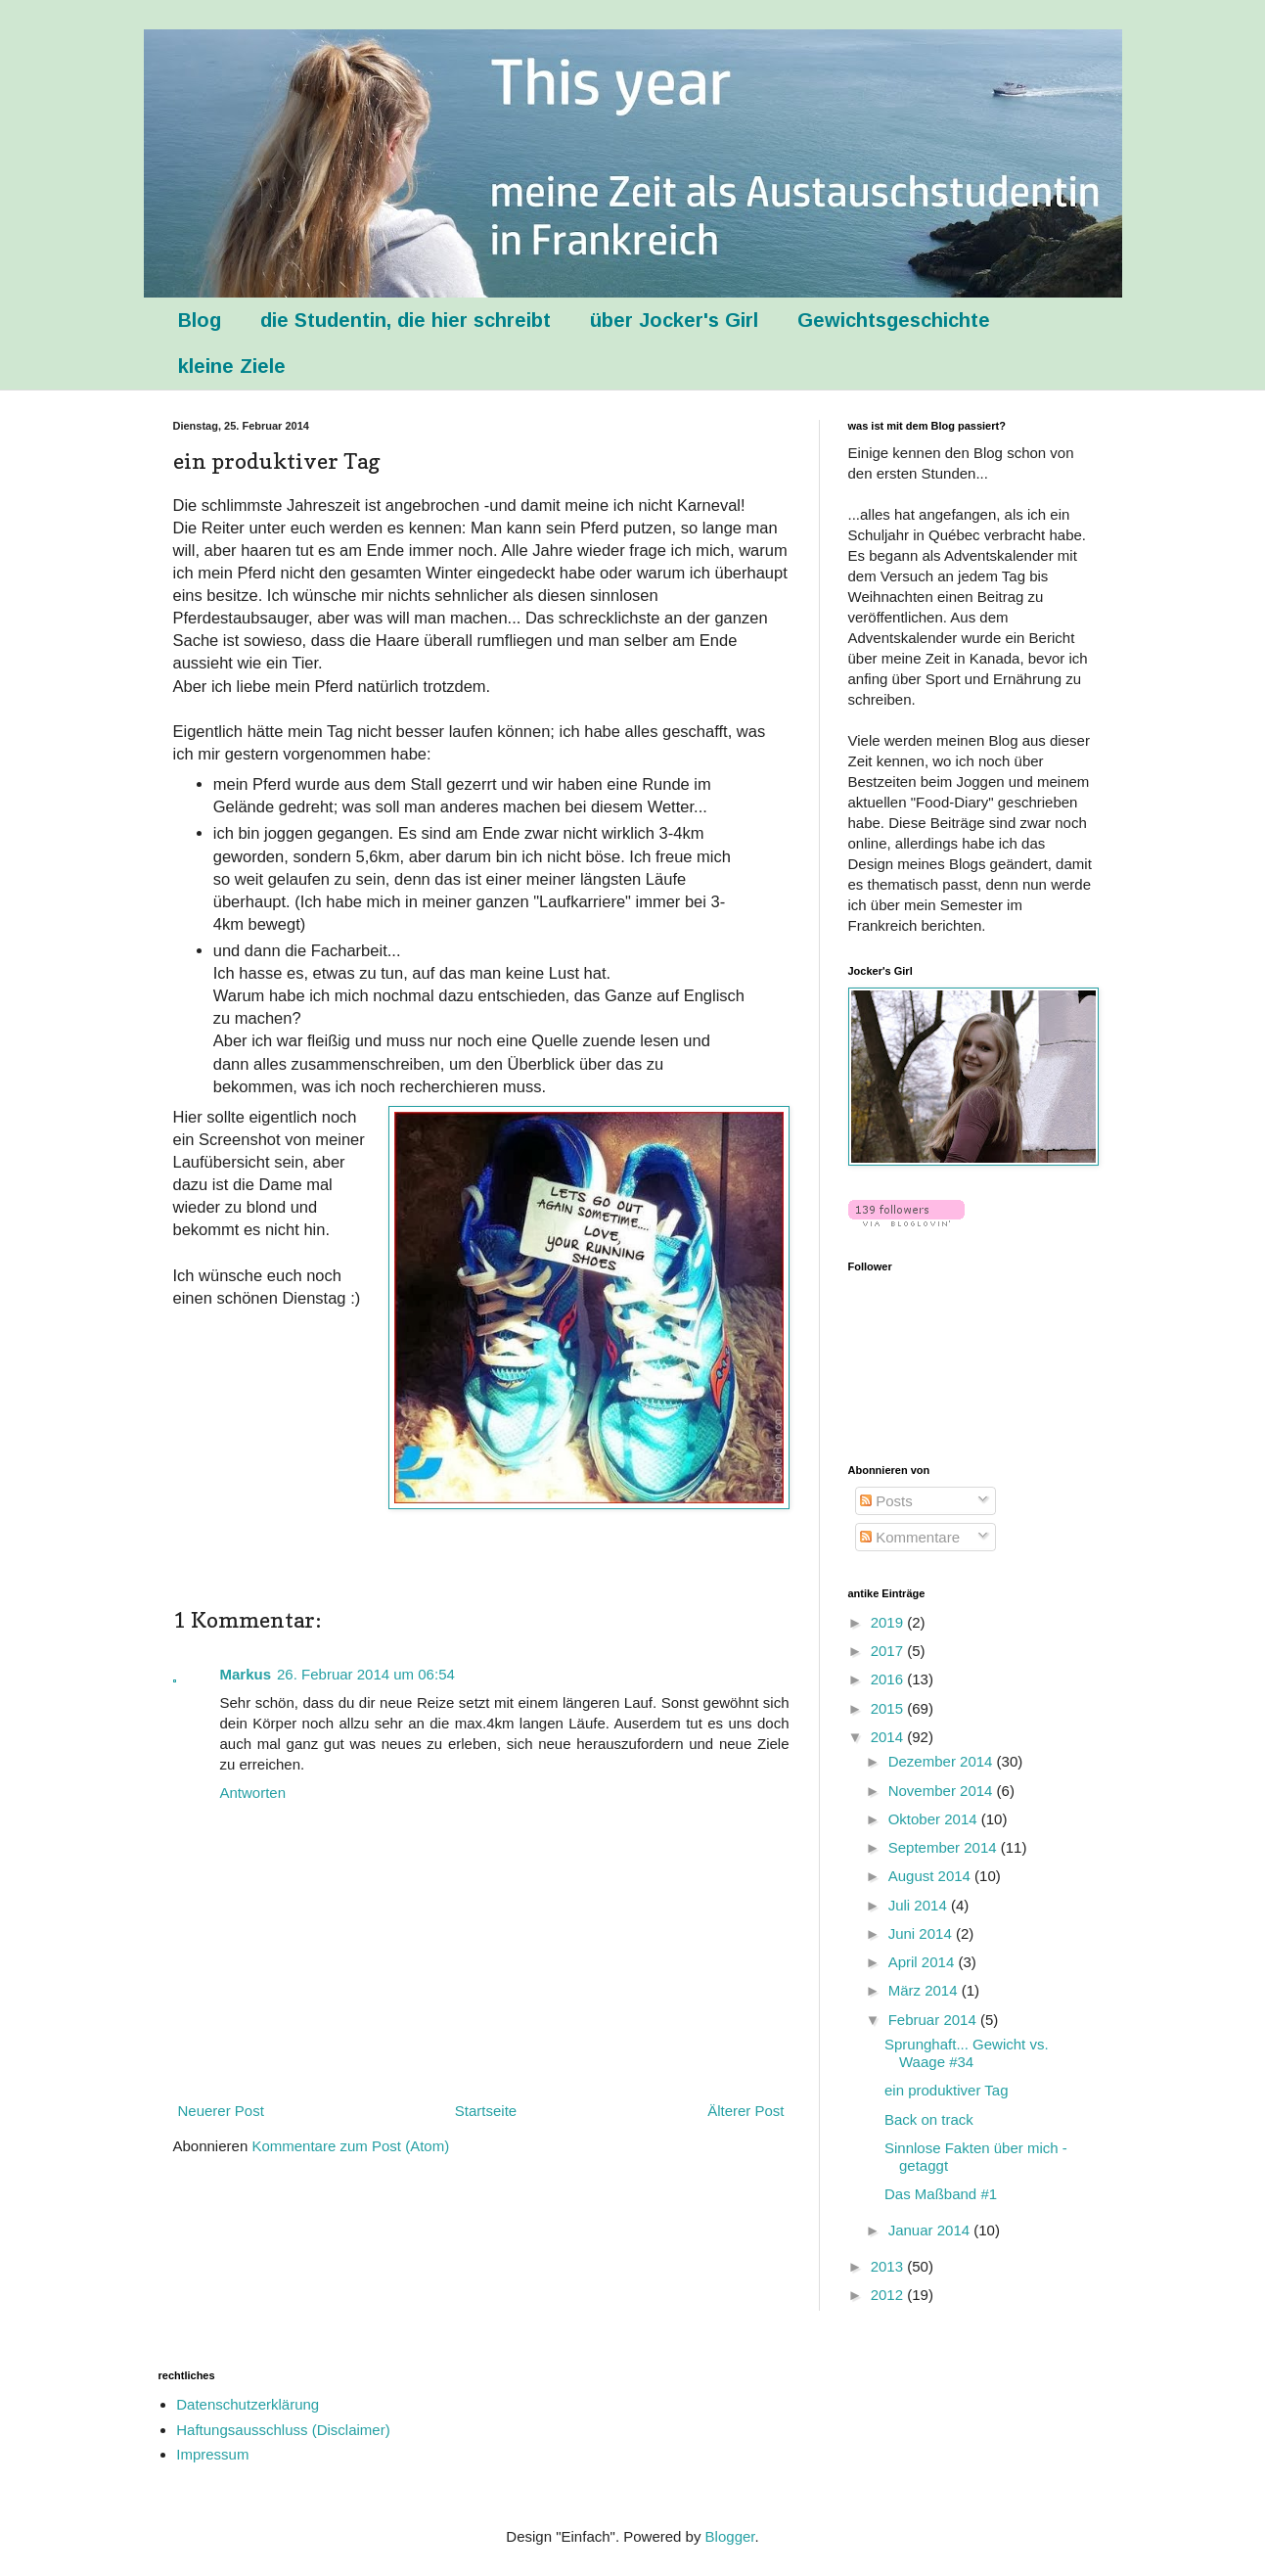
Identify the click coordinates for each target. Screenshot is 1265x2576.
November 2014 (942, 1790)
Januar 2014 (931, 2230)
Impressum (212, 2454)
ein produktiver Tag (946, 2090)
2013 (889, 2266)
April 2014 (923, 1962)
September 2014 (944, 1847)
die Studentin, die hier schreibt (405, 320)
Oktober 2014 (934, 1819)
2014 (889, 1736)
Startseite (486, 2110)
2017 (889, 1650)
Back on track (928, 2119)
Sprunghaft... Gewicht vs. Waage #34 (966, 2053)
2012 (889, 2294)
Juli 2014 (919, 1905)
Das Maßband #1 (940, 2193)
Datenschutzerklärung (247, 2404)
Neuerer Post (221, 2110)
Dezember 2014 (942, 1761)
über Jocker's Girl (674, 320)
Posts (886, 1501)
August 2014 (931, 1875)
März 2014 (925, 1990)
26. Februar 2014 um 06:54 (366, 1674)
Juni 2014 (922, 1933)
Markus (246, 1674)
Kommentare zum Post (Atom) (350, 2146)
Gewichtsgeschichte (893, 320)
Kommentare (910, 1537)
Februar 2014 (934, 2019)
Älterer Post (745, 2110)
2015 (889, 1708)
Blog (199, 320)
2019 (889, 1622)
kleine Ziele (232, 366)
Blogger (730, 2536)
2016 (889, 1679)
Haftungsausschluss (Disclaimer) (282, 2429)
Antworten (253, 1792)
